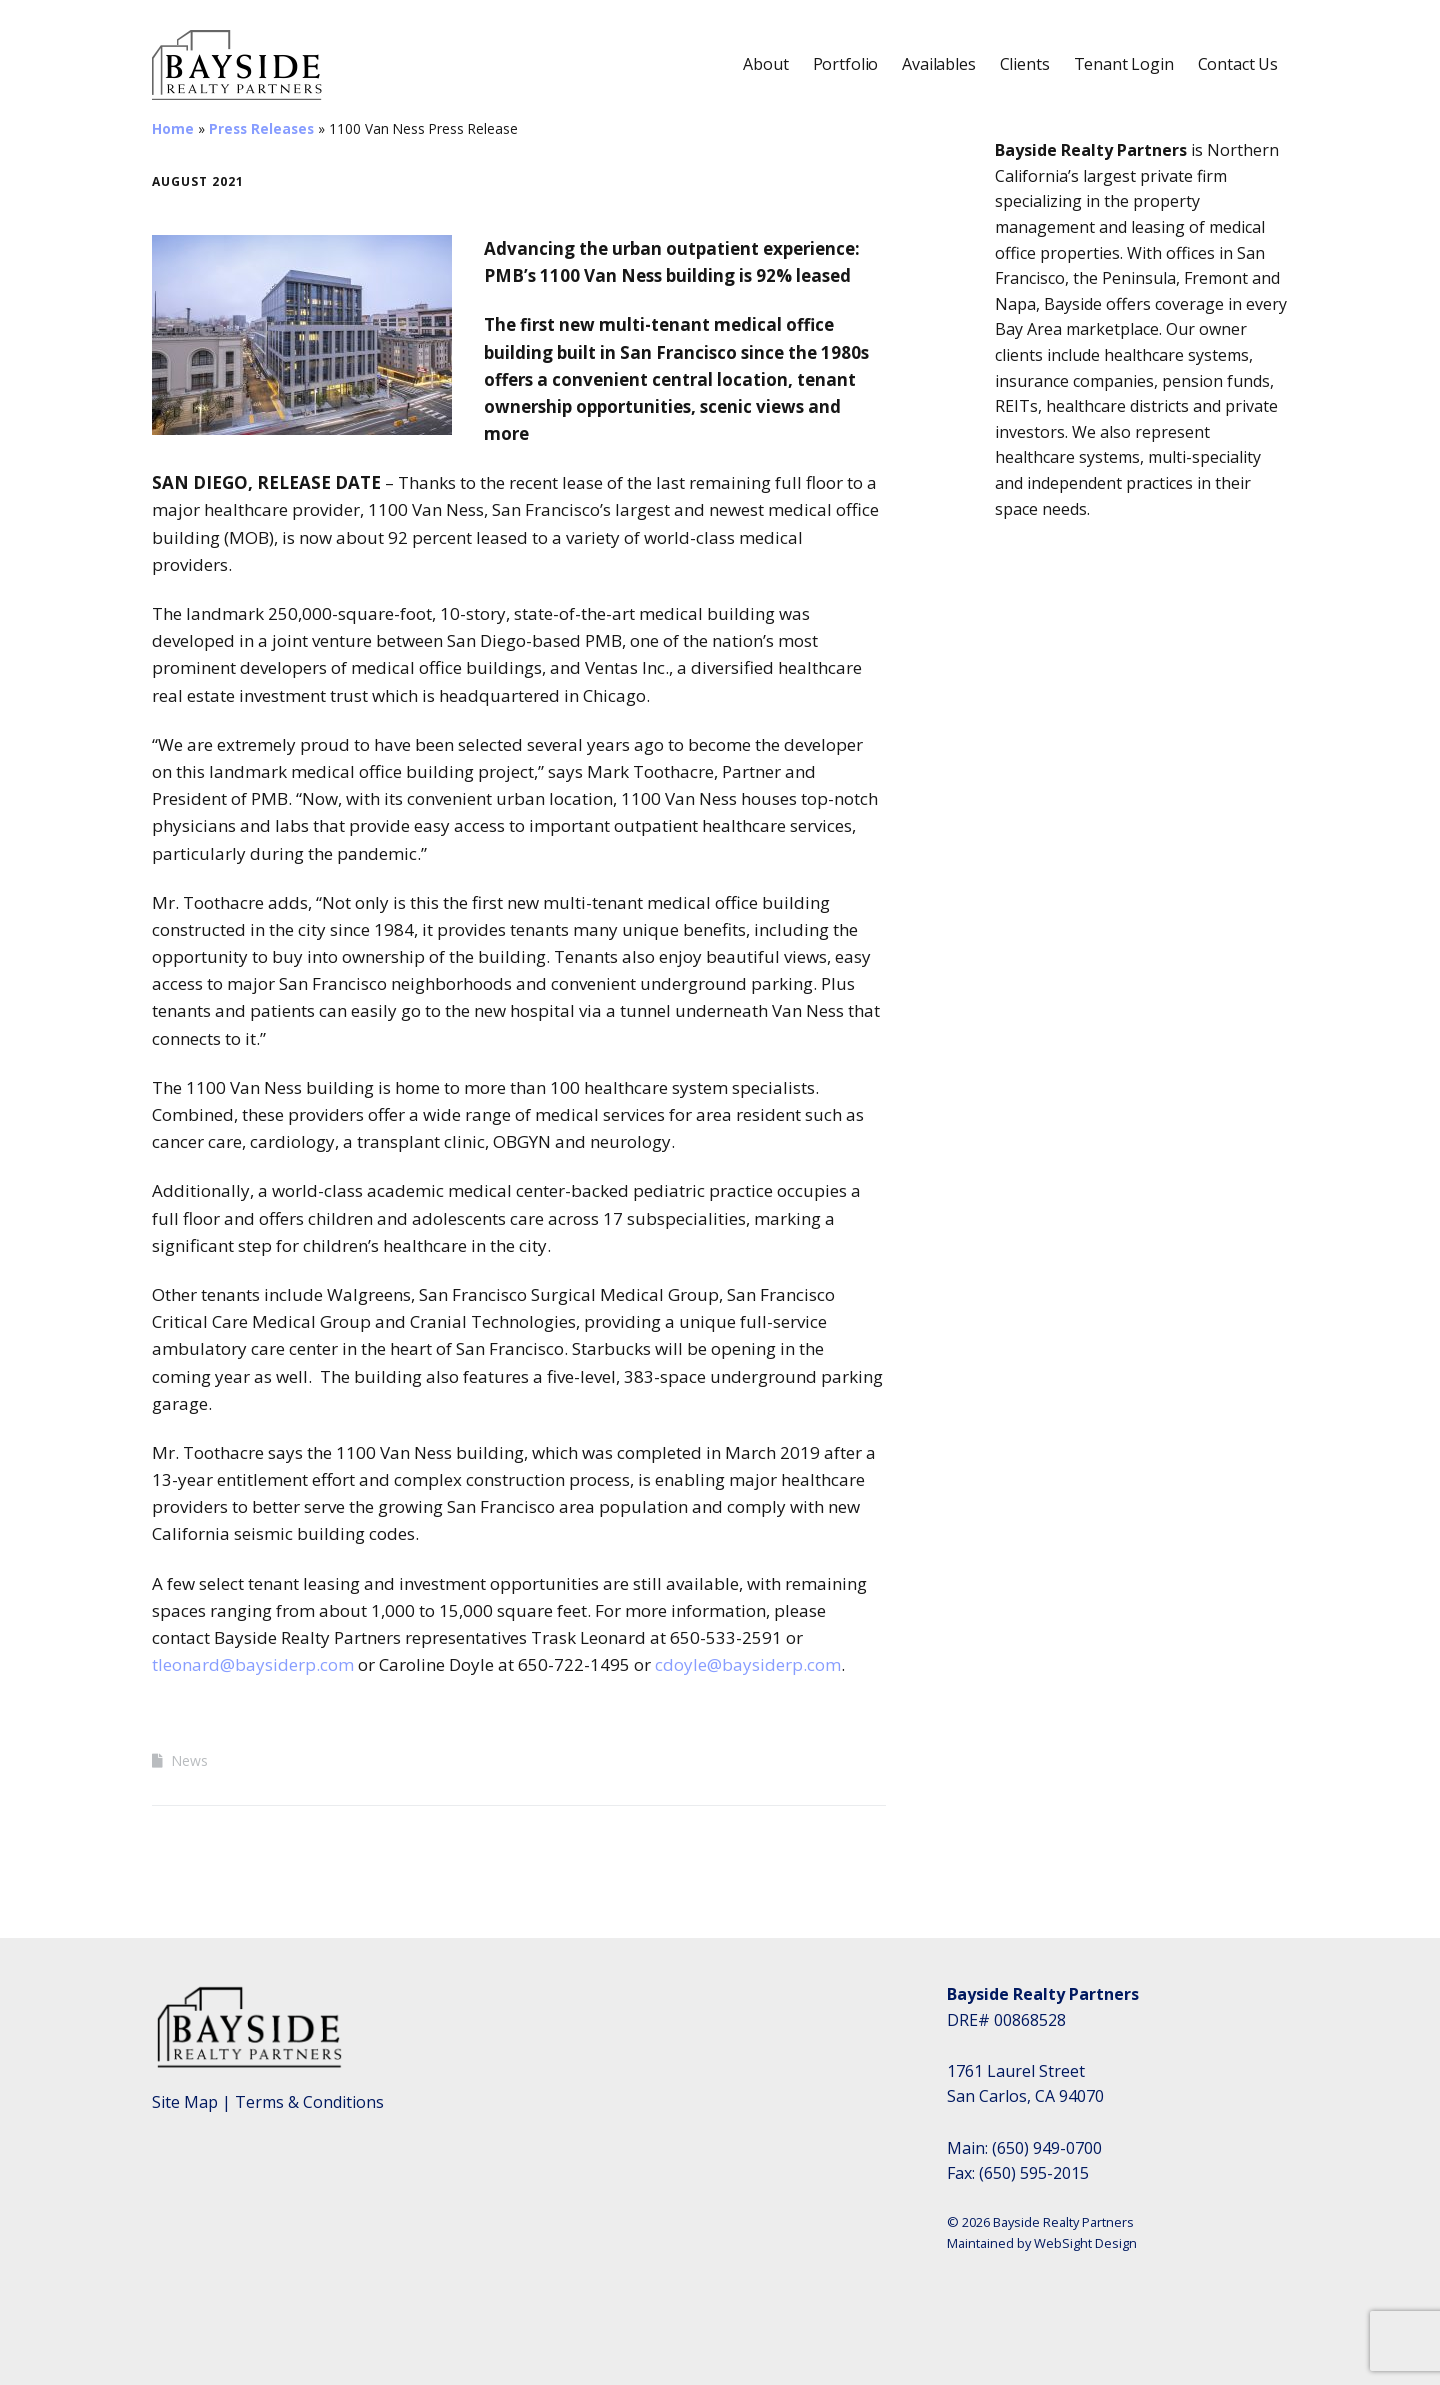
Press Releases (261, 128)
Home (173, 128)
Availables (938, 64)
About (765, 64)
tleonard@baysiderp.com (253, 1664)
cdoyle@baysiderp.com (748, 1664)
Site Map (185, 2102)
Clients (1025, 64)
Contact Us (1238, 64)
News (189, 1760)
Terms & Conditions (309, 2102)
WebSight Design (1085, 2243)
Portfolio (846, 64)
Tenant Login (1124, 64)
